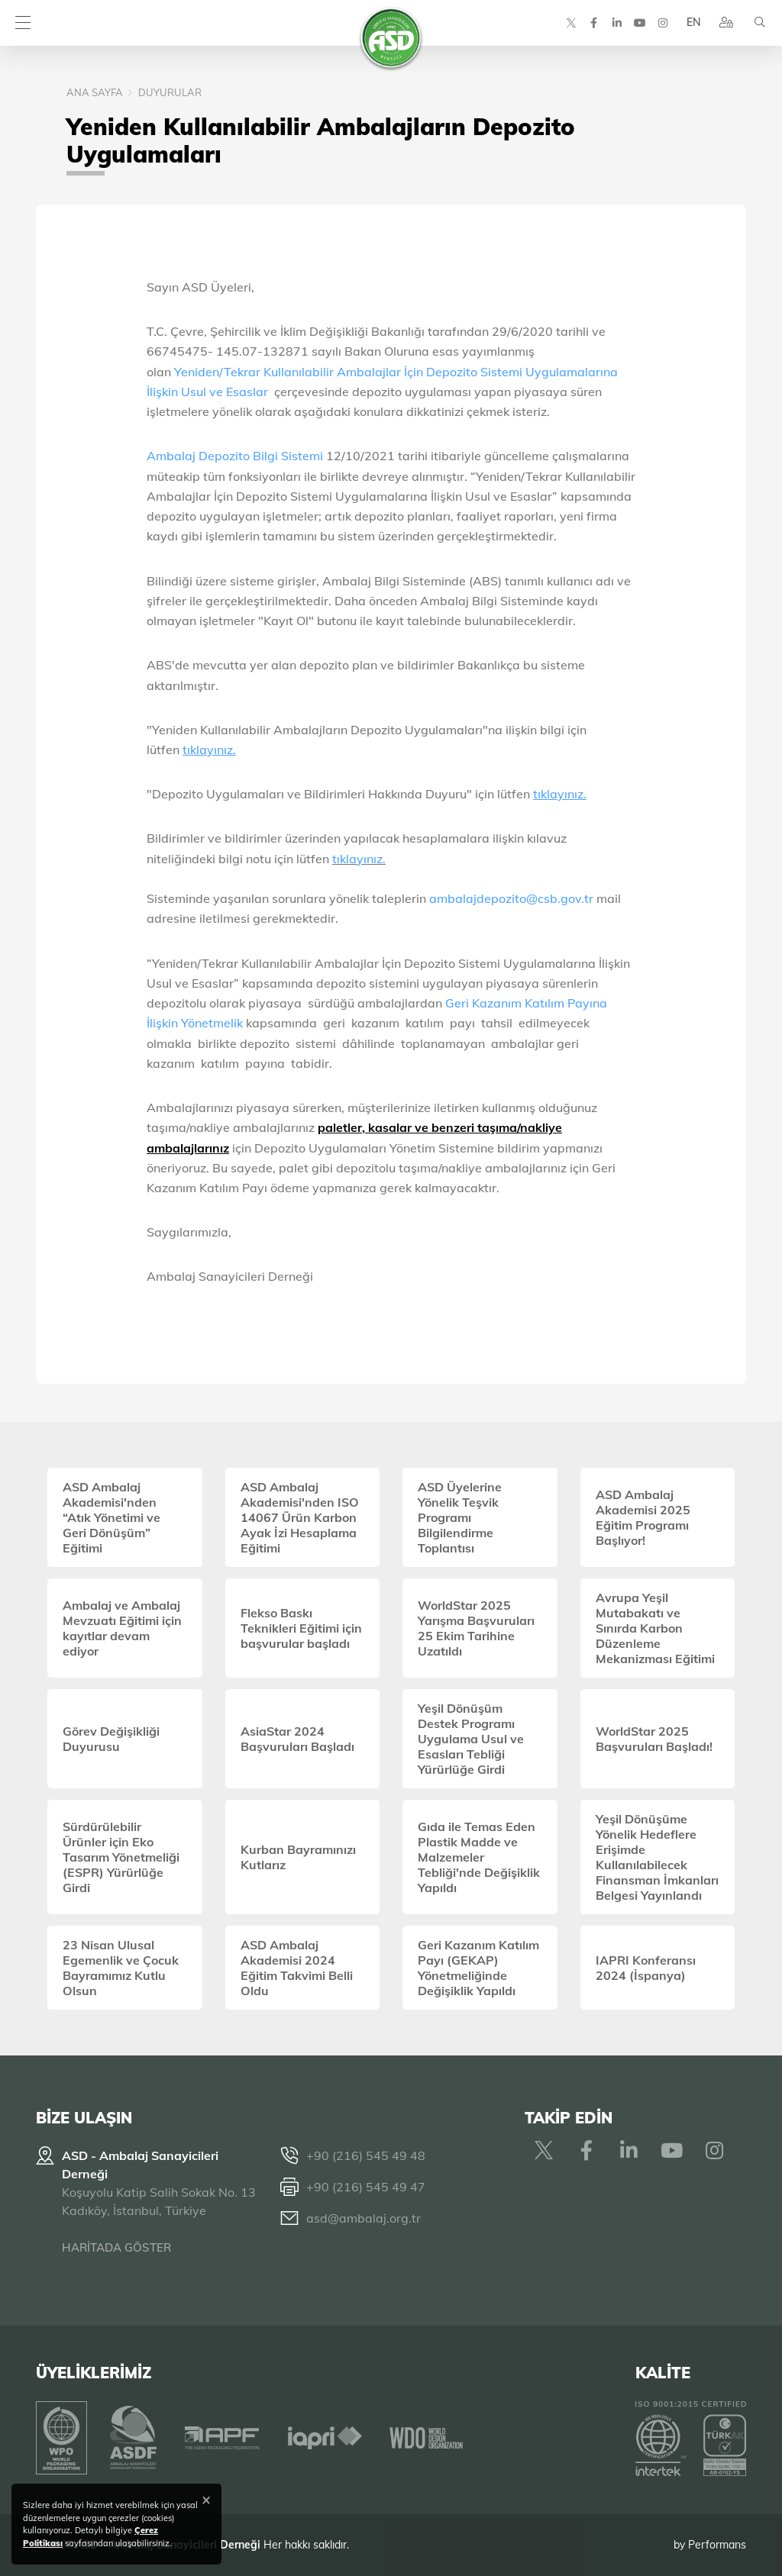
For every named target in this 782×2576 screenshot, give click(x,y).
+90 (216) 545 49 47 (365, 2186)
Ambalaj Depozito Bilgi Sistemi (235, 455)
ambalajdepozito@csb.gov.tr (511, 898)
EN (693, 23)
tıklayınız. (359, 858)
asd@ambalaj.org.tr (363, 2218)
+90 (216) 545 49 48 (365, 2155)
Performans (717, 2545)
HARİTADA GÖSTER (116, 2247)
